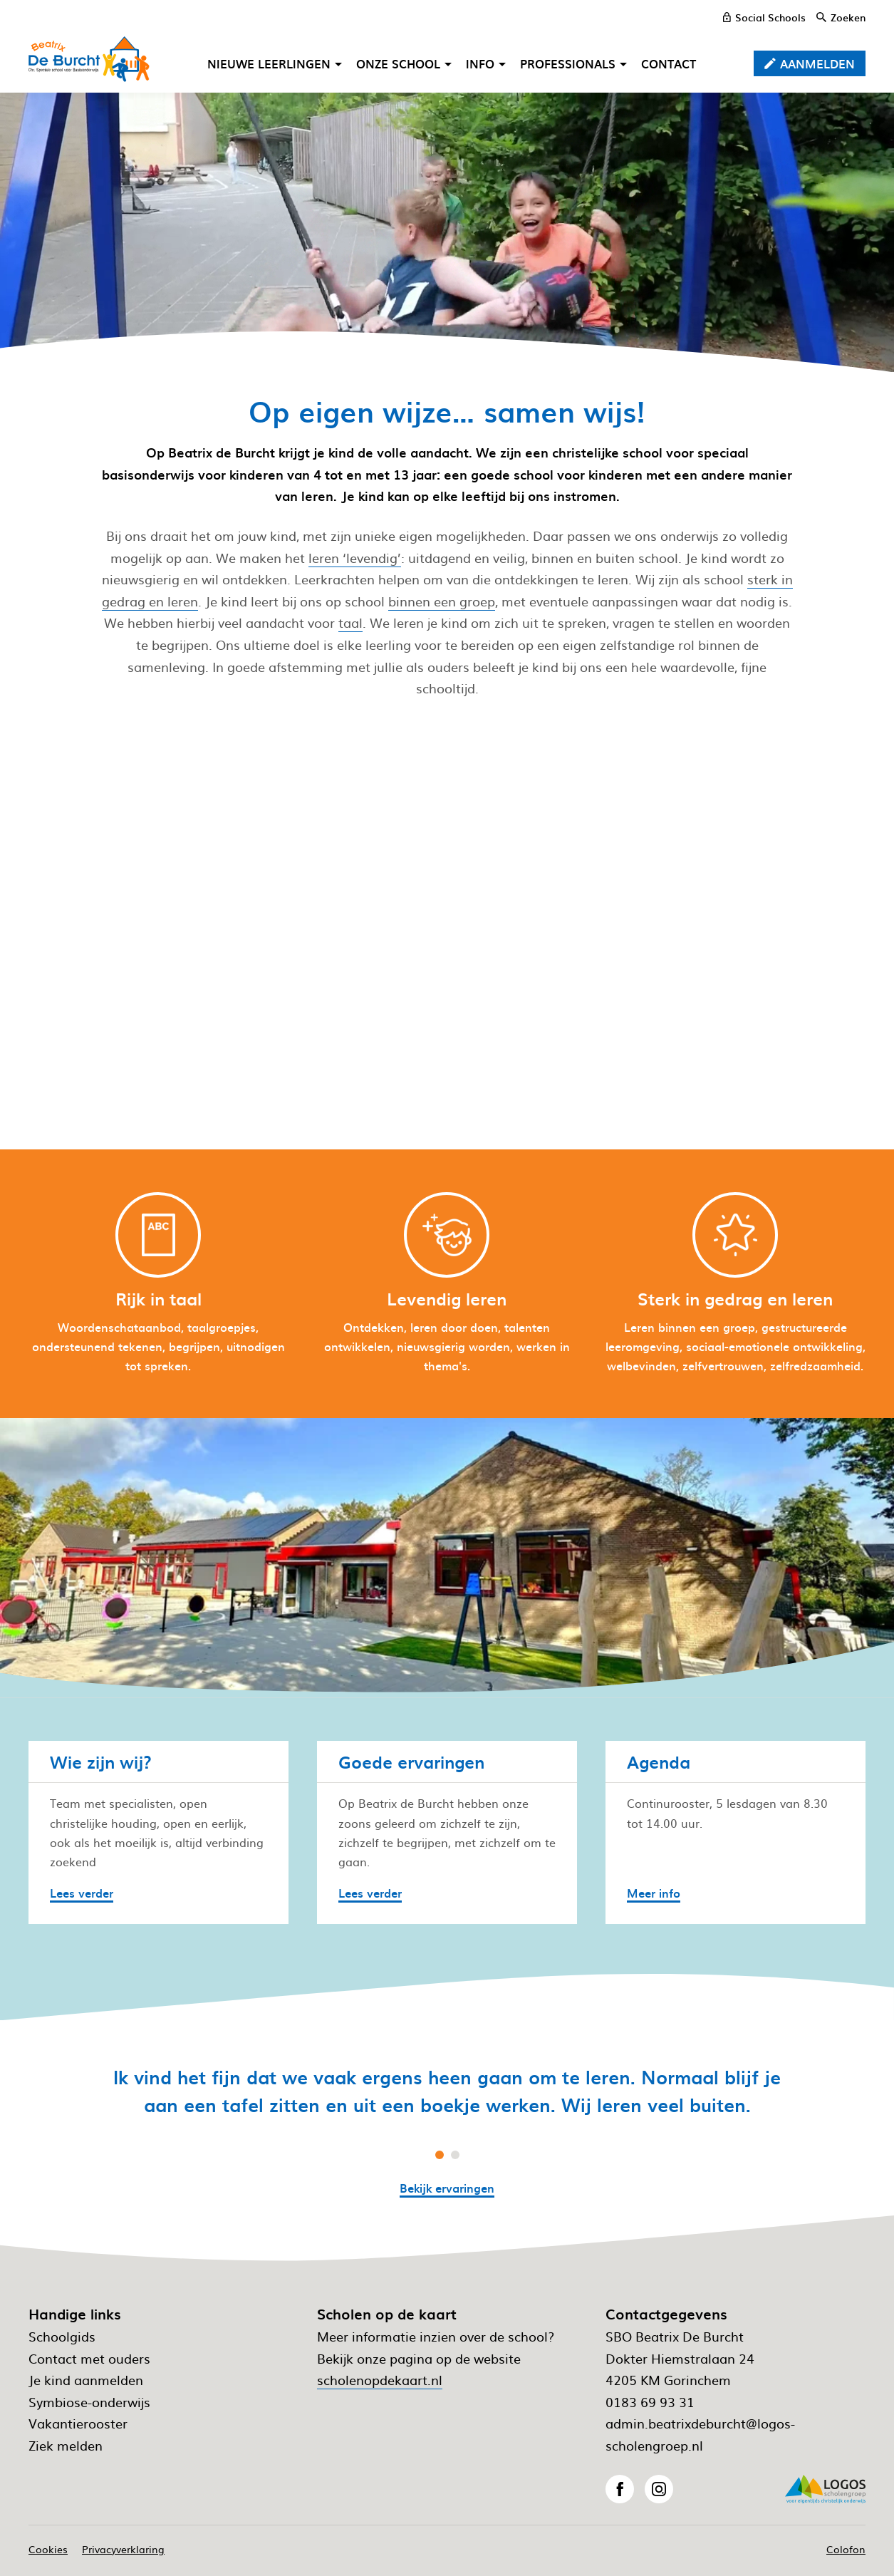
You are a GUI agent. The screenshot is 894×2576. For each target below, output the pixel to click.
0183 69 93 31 (650, 2401)
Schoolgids (61, 2336)
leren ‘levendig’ (354, 557)
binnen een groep (441, 601)
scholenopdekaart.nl (379, 2379)
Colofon (846, 2549)
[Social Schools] (764, 17)
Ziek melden (65, 2445)
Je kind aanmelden (85, 2379)
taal (350, 622)
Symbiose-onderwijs (89, 2401)
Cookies (48, 2549)
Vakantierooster (78, 2423)
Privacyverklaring (123, 2549)
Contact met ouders (89, 2358)
